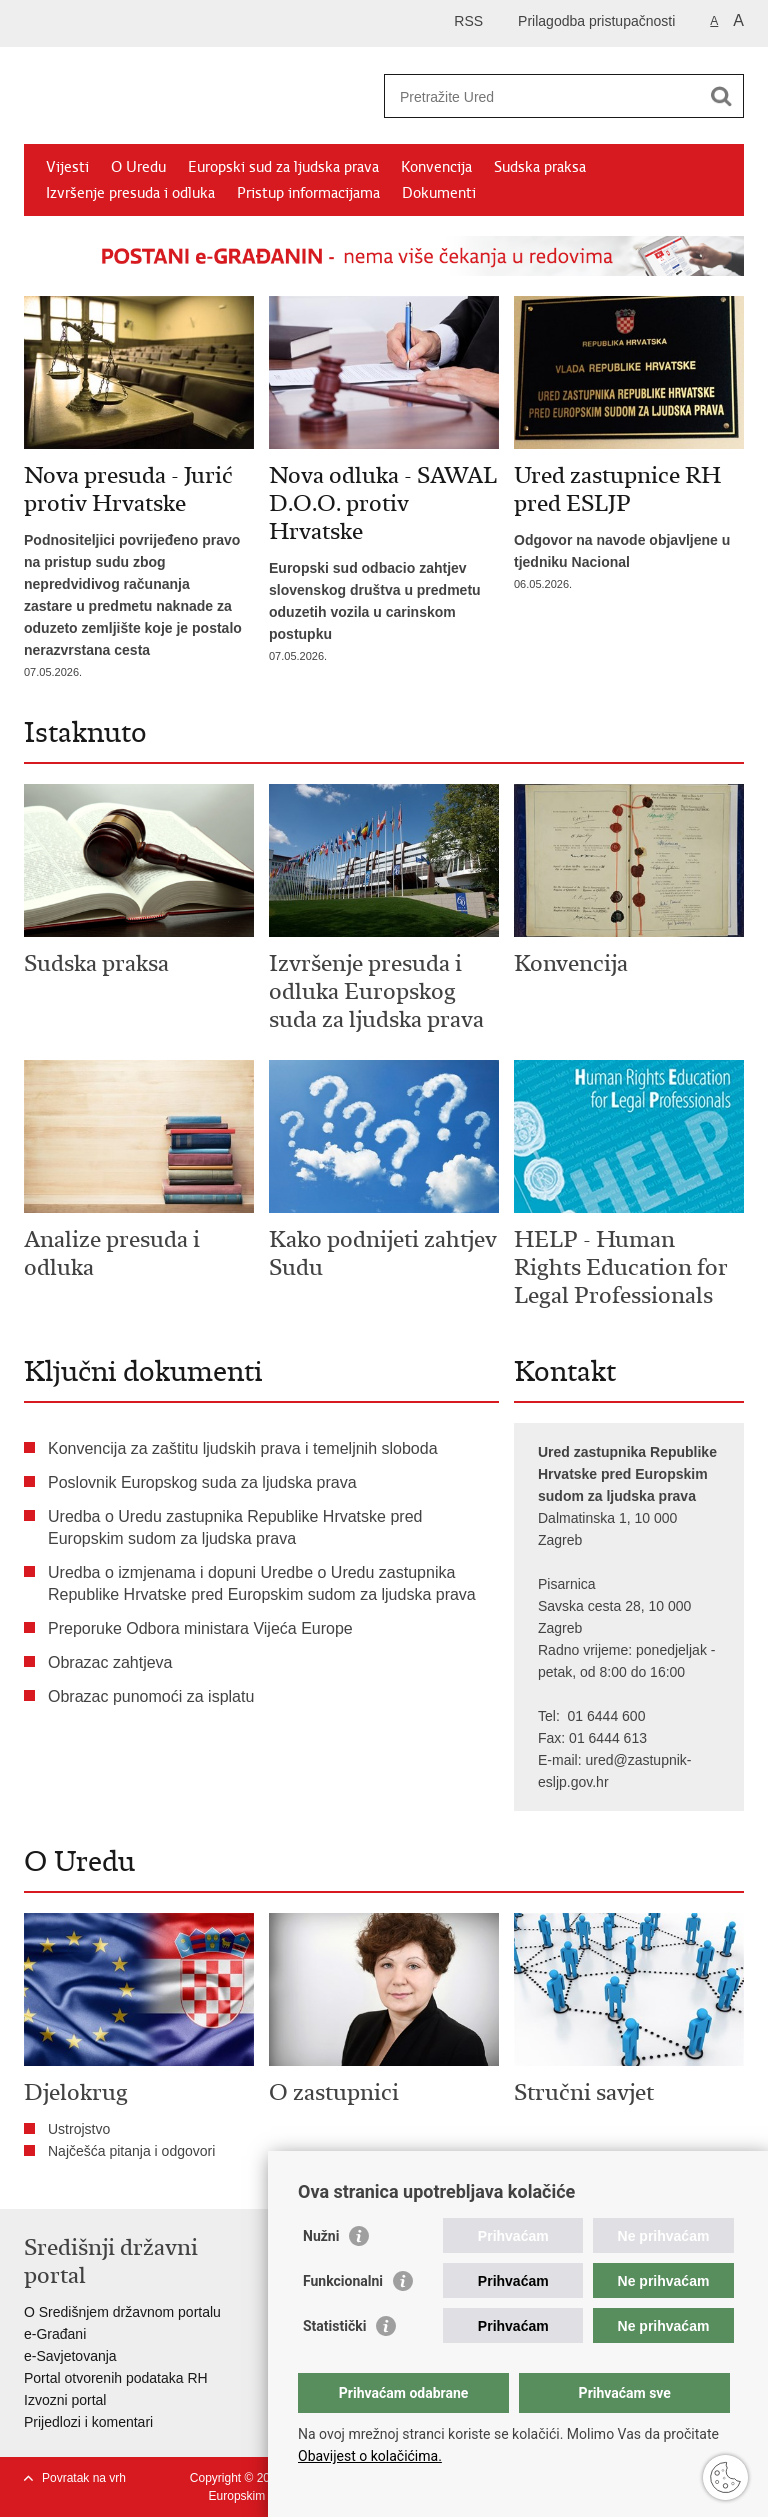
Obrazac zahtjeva (110, 1662)
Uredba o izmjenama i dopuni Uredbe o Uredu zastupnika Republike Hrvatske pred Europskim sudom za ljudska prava (262, 1583)
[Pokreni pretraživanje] (721, 96)
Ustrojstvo (79, 2129)
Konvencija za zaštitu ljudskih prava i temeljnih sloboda (243, 1448)
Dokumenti (439, 193)
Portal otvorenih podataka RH (116, 2378)
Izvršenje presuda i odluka (130, 193)
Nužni (321, 2236)
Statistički (334, 2326)
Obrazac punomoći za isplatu (151, 1696)
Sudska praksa (540, 167)
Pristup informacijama (308, 193)
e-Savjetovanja (70, 2356)
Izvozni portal (65, 2400)
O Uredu (138, 167)
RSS (468, 21)
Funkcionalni (343, 2281)
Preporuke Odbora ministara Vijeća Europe (200, 1628)
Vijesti (67, 167)
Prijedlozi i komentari (88, 2422)
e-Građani (55, 2334)
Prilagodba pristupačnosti (596, 21)
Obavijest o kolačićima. (370, 2456)
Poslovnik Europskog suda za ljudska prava (202, 1482)
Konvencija (436, 167)
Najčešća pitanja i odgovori (131, 2151)
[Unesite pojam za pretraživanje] (542, 96)
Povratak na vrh (84, 2478)
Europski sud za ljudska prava (283, 167)
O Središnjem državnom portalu (122, 2312)
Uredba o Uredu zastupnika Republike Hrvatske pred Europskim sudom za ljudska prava (235, 1527)
